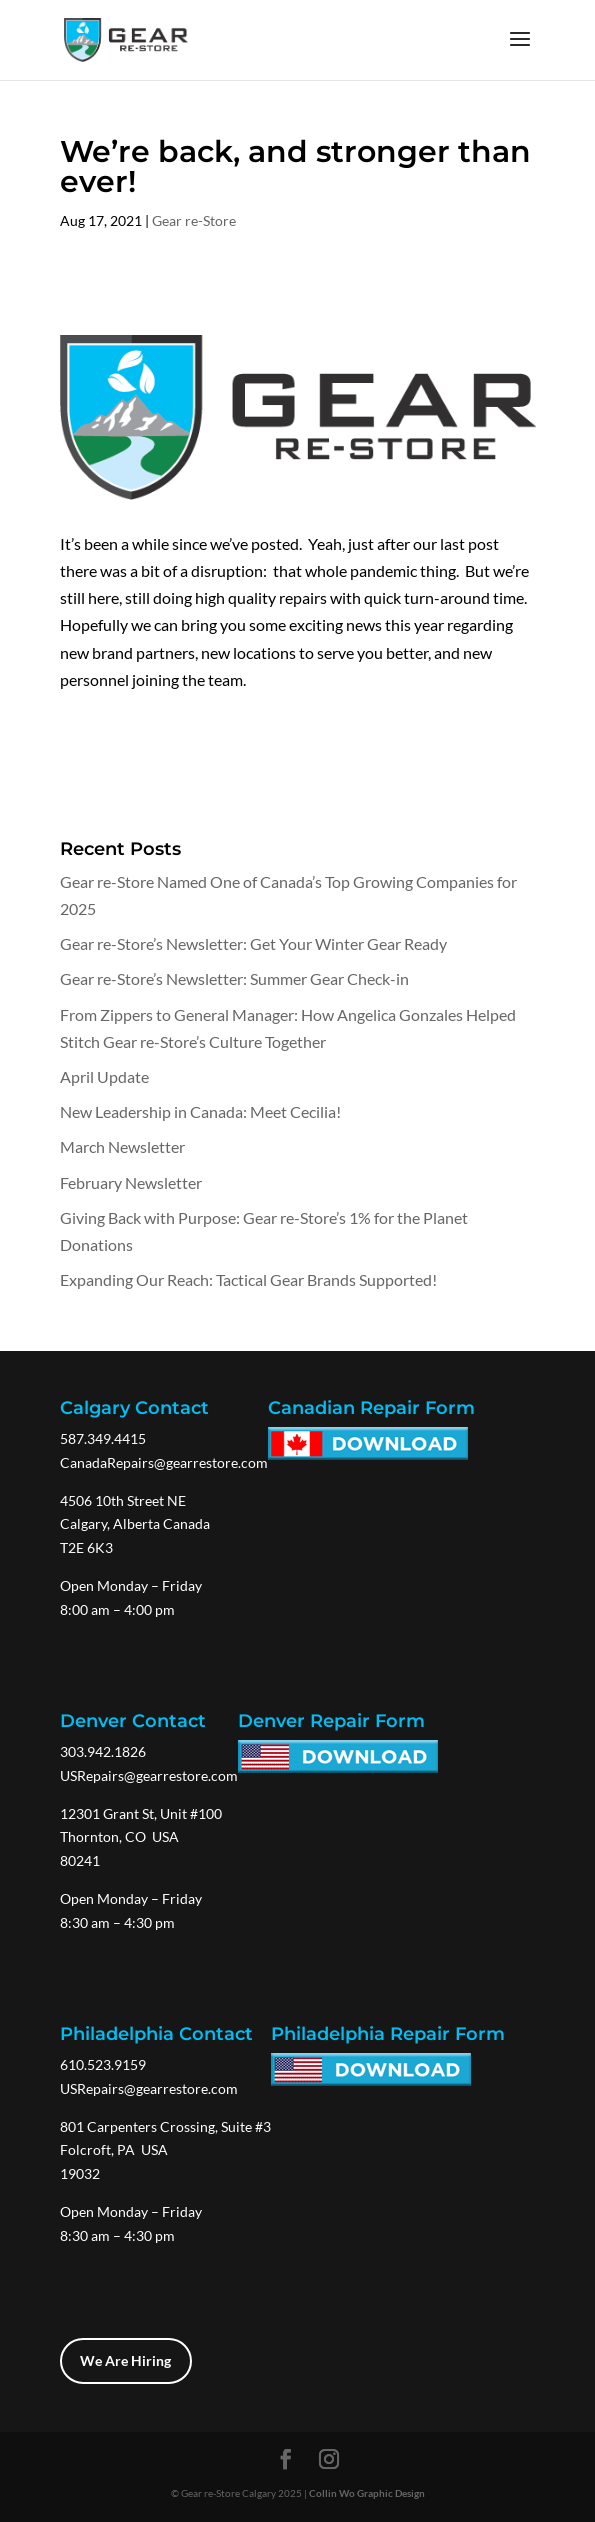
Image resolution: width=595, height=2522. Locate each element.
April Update (104, 1076)
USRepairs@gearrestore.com (149, 1775)
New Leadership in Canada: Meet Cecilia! (200, 1111)
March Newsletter (122, 1146)
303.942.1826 (103, 1751)
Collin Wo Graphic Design (367, 2493)
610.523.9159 (103, 2064)
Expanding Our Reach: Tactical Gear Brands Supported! (248, 1279)
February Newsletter (131, 1182)
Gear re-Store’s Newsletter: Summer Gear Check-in (234, 978)
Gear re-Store (194, 220)
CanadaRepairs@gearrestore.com (164, 1462)
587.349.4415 (103, 1438)
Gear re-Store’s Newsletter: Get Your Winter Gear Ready (253, 943)
